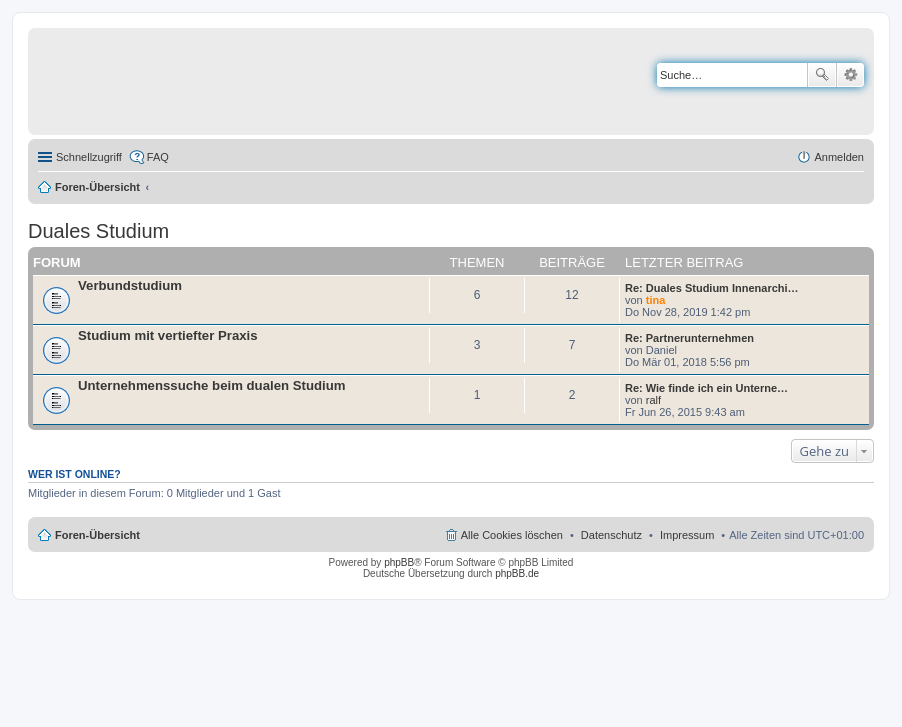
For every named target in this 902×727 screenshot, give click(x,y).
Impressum (687, 535)
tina (656, 300)
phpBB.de (517, 573)
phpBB (399, 562)
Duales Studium (98, 231)
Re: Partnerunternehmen (689, 338)
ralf (653, 400)
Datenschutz (611, 535)
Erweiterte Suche (850, 75)
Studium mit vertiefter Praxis (168, 335)
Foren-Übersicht (97, 187)
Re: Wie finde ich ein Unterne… (706, 388)
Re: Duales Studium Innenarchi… (712, 288)
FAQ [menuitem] (158, 157)
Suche (822, 75)
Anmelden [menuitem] (839, 157)
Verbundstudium (130, 285)
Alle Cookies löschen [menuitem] (512, 535)
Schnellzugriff (89, 157)
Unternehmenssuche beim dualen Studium (211, 385)
